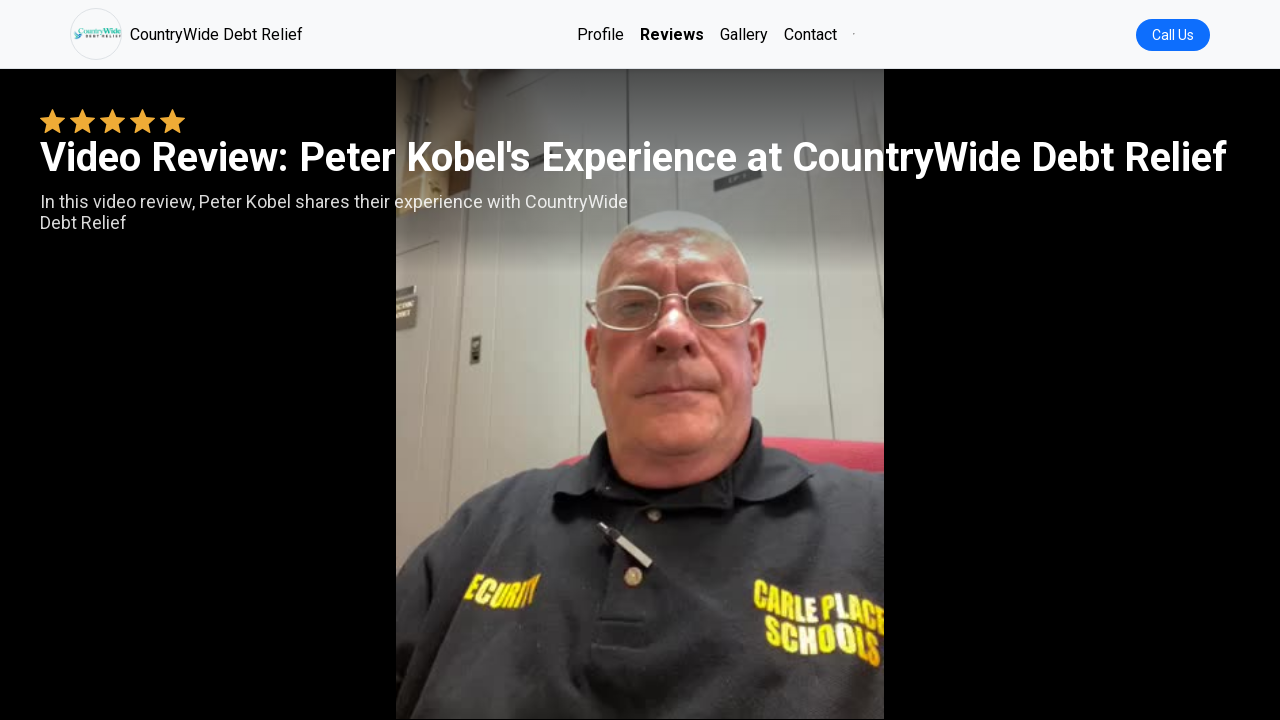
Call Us (1173, 35)
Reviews (672, 34)
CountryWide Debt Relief (186, 34)
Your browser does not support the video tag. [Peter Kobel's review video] (640, 394)
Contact (810, 34)
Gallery (744, 34)
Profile (600, 34)
